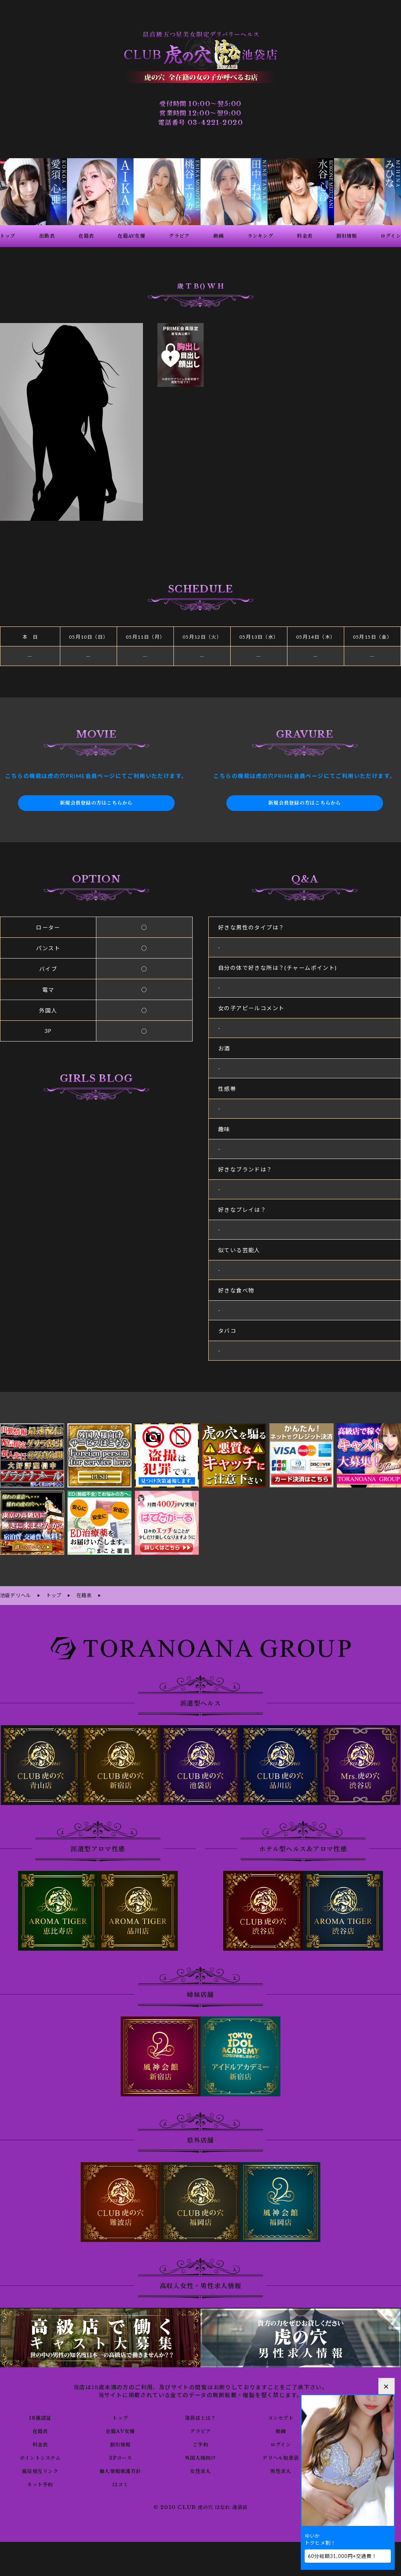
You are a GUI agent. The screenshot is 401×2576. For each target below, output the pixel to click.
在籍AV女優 (120, 2429)
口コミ (120, 2483)
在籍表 (40, 2429)
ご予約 (200, 2443)
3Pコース (120, 2456)
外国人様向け (200, 2456)
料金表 (40, 2443)
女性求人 (200, 2469)
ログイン (281, 2443)
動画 (281, 2429)
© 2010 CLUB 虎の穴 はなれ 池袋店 (200, 2506)
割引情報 (120, 2443)
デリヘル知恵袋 (281, 2456)
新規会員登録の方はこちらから (96, 803)
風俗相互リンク (40, 2469)
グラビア (200, 2429)
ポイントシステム (40, 2456)
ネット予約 (40, 2483)
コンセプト (281, 2416)
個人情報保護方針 (120, 2469)
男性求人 (281, 2469)
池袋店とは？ (200, 2416)
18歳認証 (40, 2416)
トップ (120, 2416)
